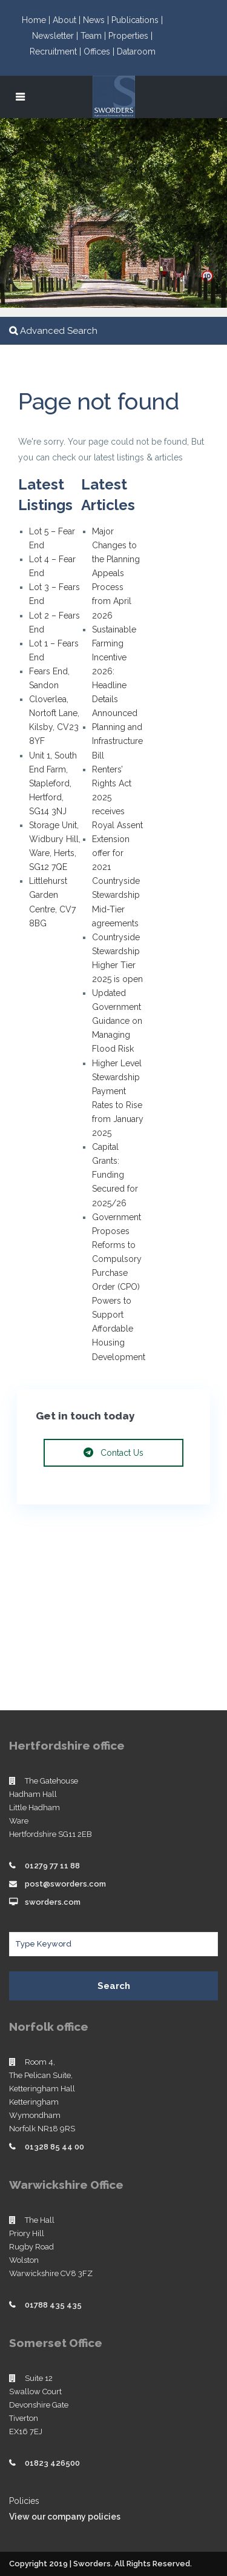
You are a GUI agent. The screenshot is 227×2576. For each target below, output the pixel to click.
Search (113, 1985)
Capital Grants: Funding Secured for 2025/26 (115, 1174)
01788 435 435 (53, 2304)
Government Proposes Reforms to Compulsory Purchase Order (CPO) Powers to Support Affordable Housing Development (118, 1287)
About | (68, 20)
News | (97, 20)
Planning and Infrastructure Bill (117, 741)
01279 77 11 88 (52, 1865)
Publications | (137, 20)
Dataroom (136, 51)
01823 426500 (52, 2463)
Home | (37, 20)
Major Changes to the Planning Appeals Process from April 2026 (116, 573)
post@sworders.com (65, 1883)
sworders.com (53, 1902)
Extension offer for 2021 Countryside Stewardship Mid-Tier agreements (116, 881)
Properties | (130, 36)
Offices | (100, 51)
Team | (94, 36)
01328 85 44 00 (54, 2146)
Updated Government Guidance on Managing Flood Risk (117, 1021)
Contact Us (113, 1453)
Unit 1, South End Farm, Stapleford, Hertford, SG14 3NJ (53, 783)
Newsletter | (56, 36)
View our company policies (64, 2516)
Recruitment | (57, 51)
